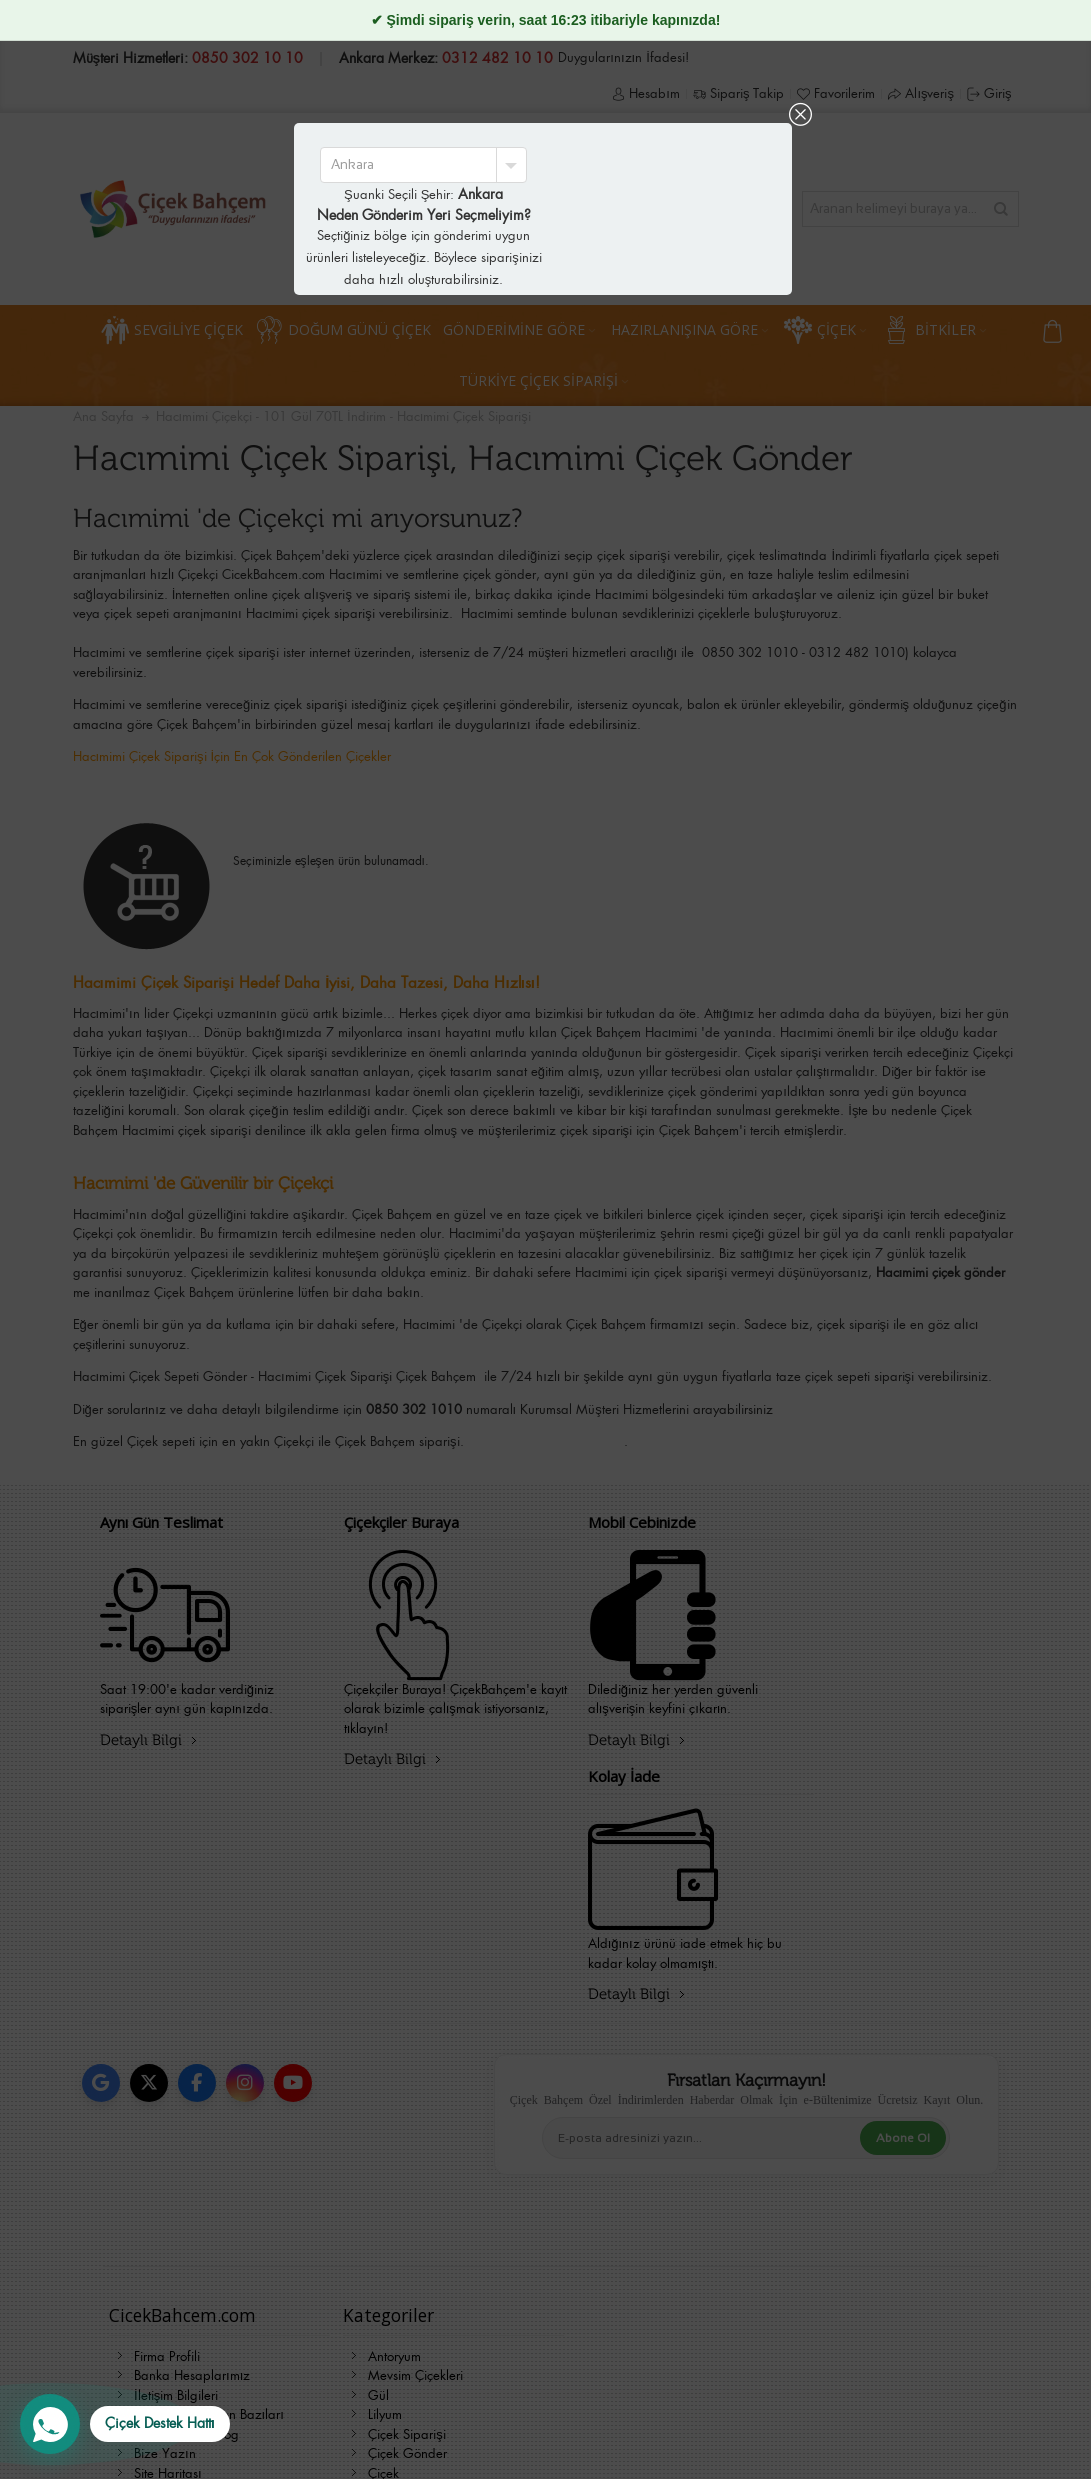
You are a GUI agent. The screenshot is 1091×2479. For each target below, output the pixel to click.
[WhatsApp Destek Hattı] (125, 2424)
